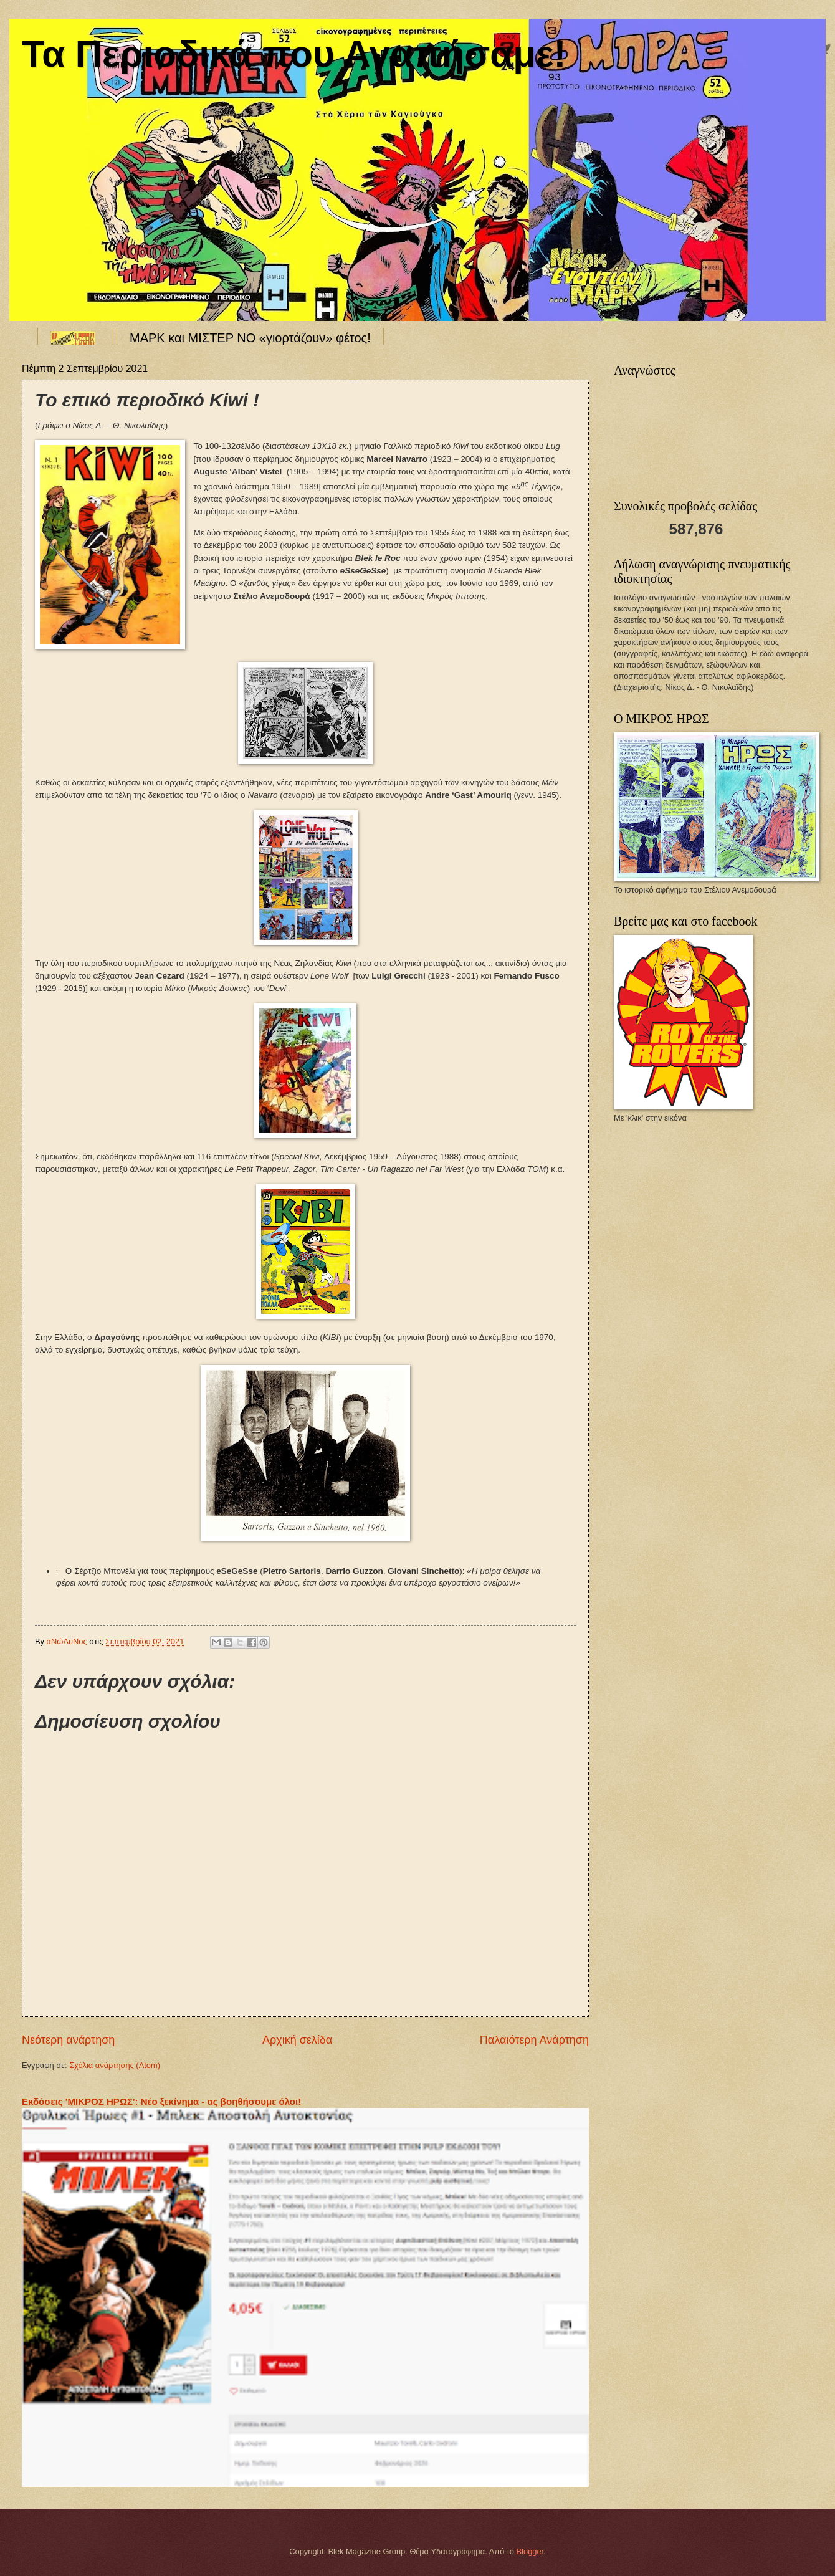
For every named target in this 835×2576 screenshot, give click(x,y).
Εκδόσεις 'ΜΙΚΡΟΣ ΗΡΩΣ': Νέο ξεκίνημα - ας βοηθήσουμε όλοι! (161, 2101)
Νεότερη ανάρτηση (68, 2040)
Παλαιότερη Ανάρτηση (534, 2040)
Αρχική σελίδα (297, 2040)
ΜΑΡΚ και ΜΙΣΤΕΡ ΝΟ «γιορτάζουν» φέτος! (250, 338)
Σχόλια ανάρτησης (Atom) (114, 2065)
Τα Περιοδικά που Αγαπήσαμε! (294, 54)
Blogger (530, 2551)
